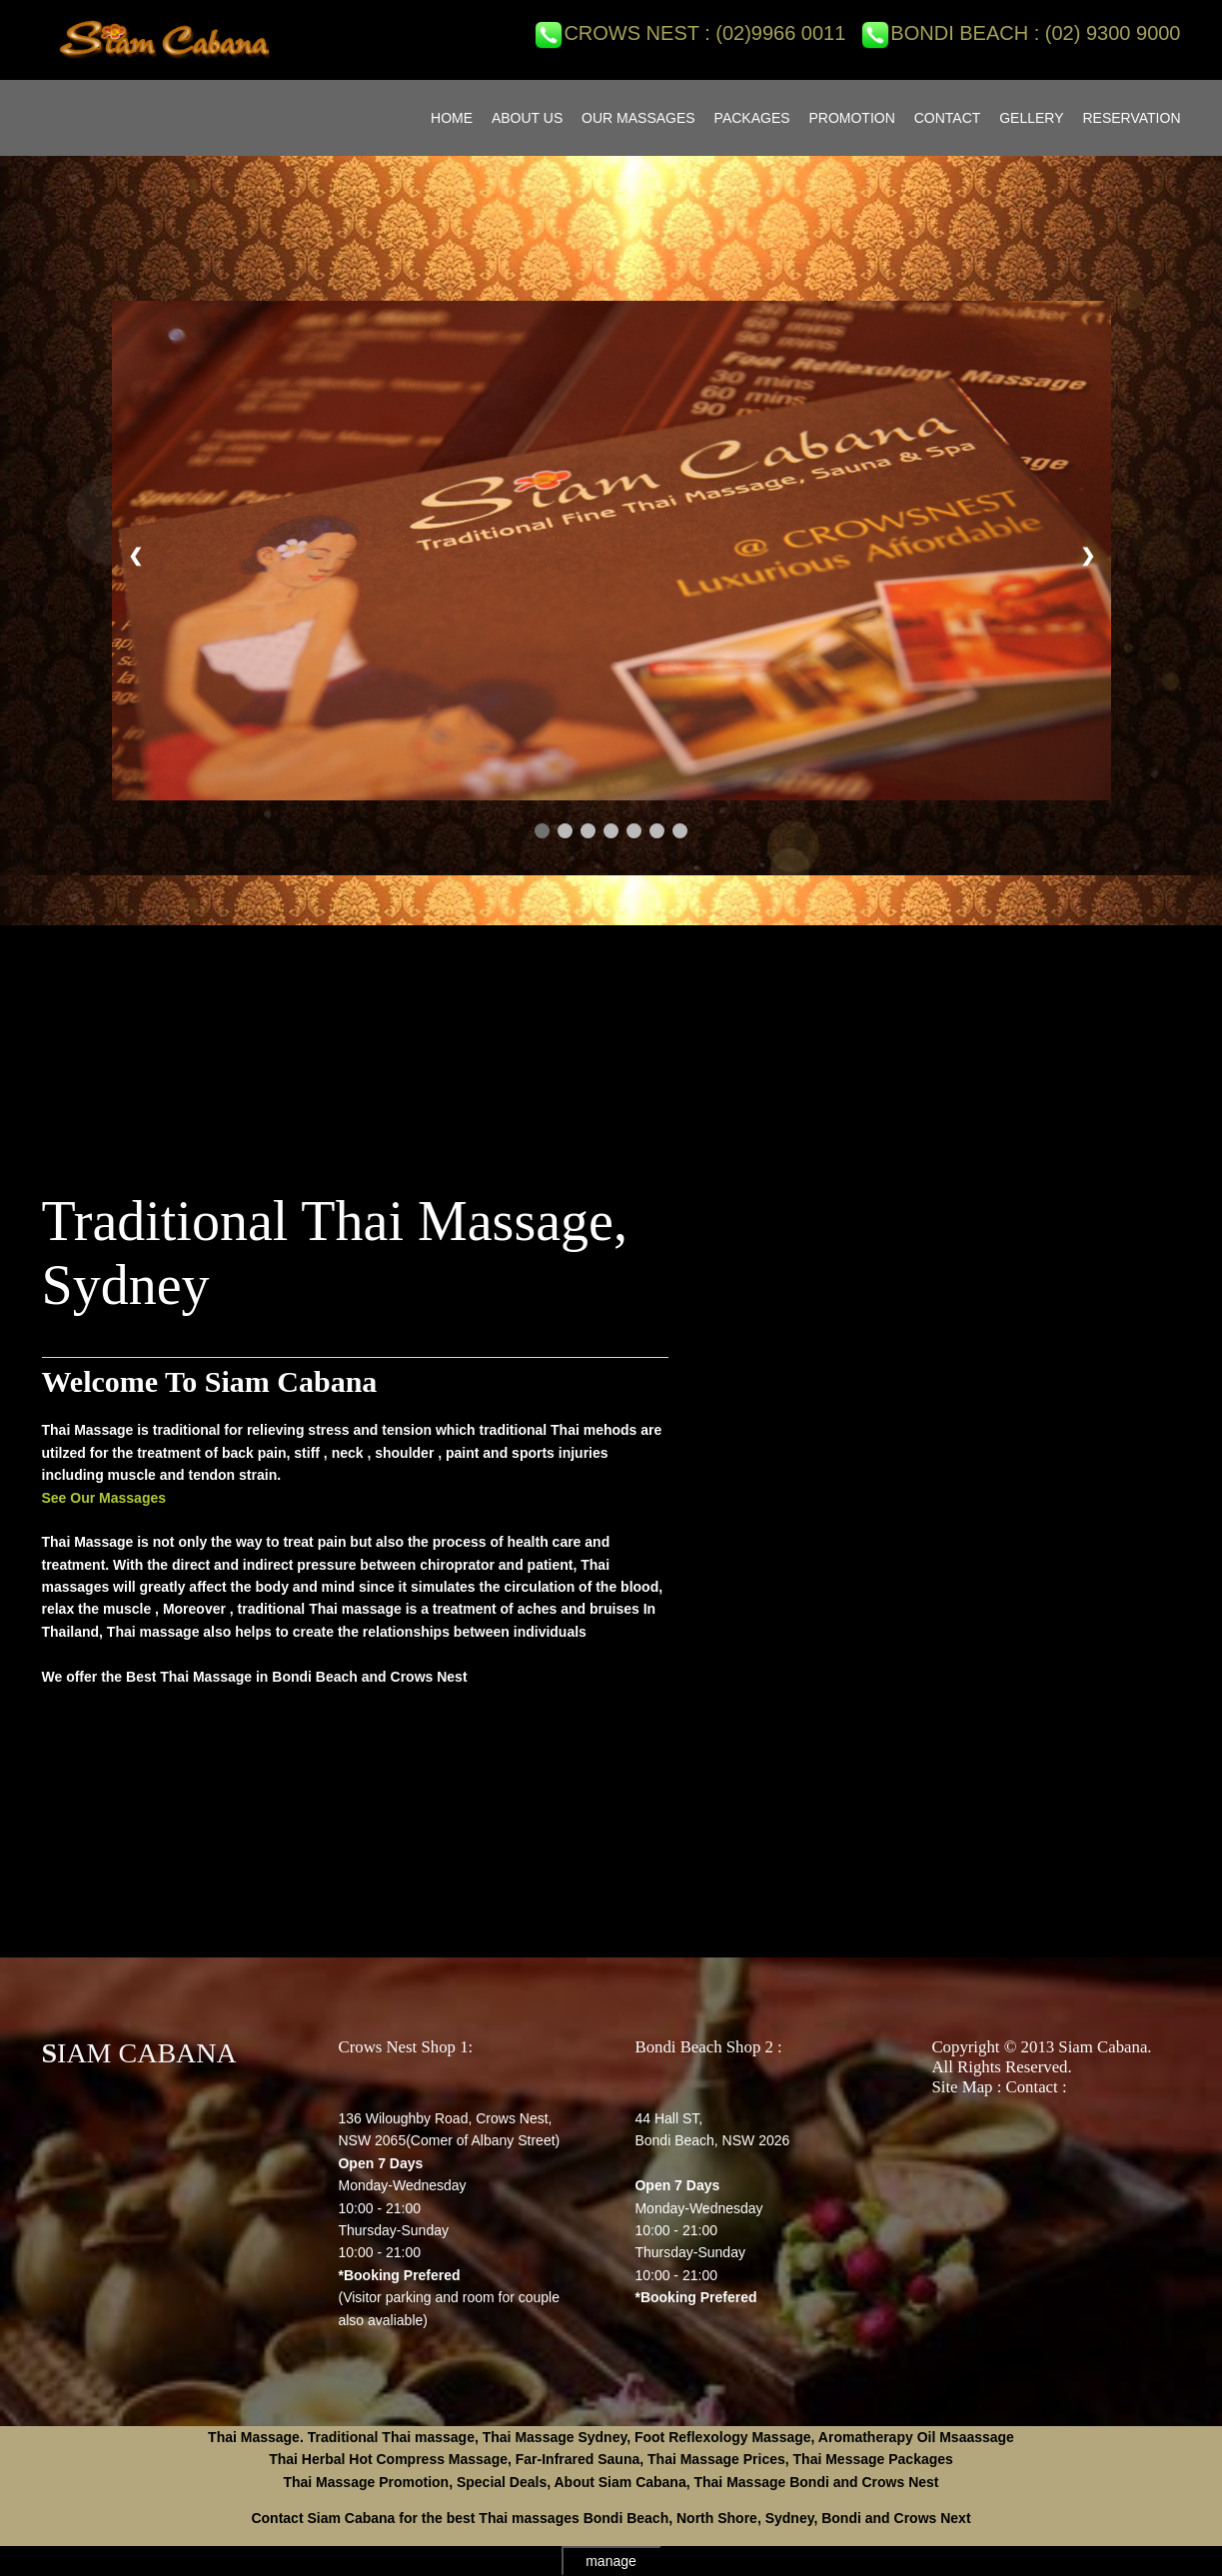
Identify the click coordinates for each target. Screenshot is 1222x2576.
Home (452, 118)
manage (611, 2561)
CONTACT (947, 118)
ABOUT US (527, 118)
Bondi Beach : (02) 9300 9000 (1020, 33)
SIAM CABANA (139, 2052)
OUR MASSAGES (638, 118)
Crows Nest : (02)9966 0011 (689, 33)
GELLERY (1031, 118)
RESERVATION (1131, 118)
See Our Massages (104, 1498)
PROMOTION (851, 118)
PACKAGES (752, 118)
